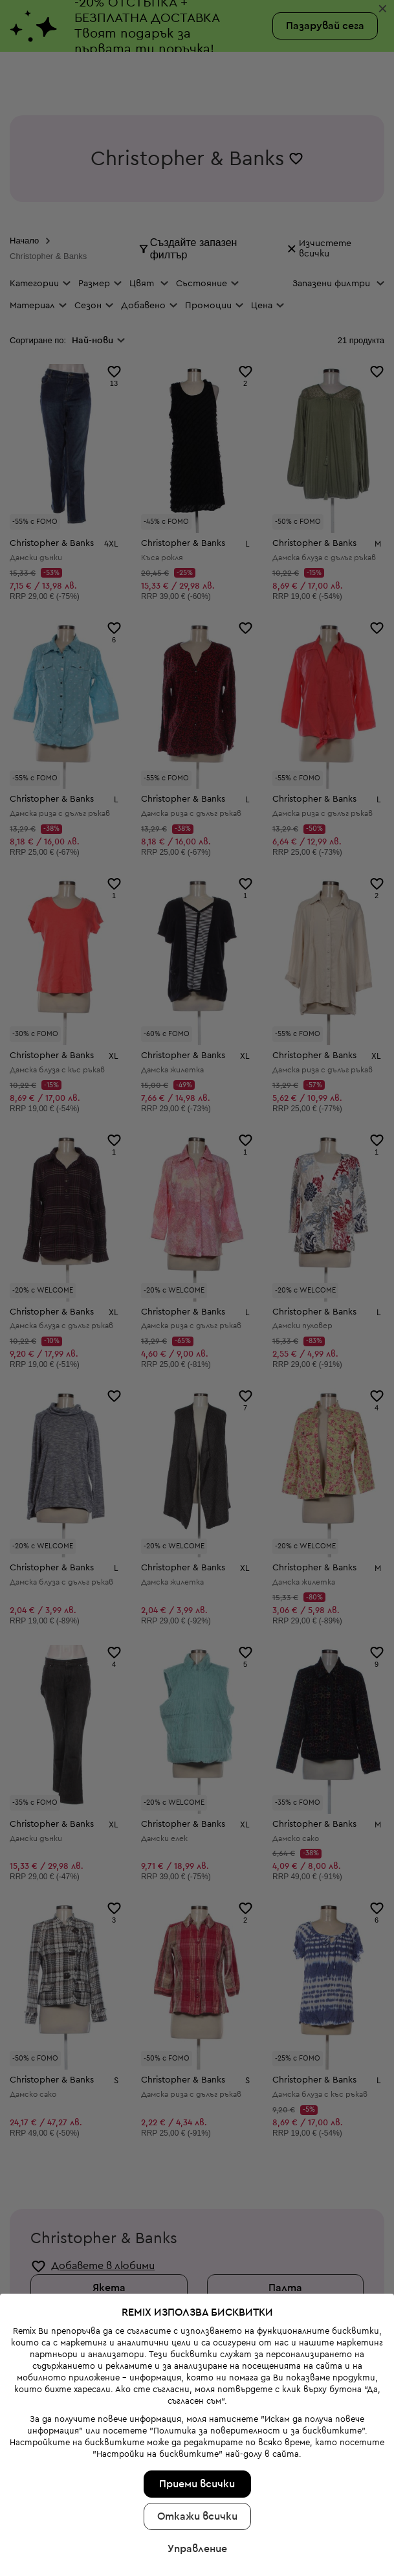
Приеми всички (197, 2372)
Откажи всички (197, 2405)
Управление (197, 2437)
